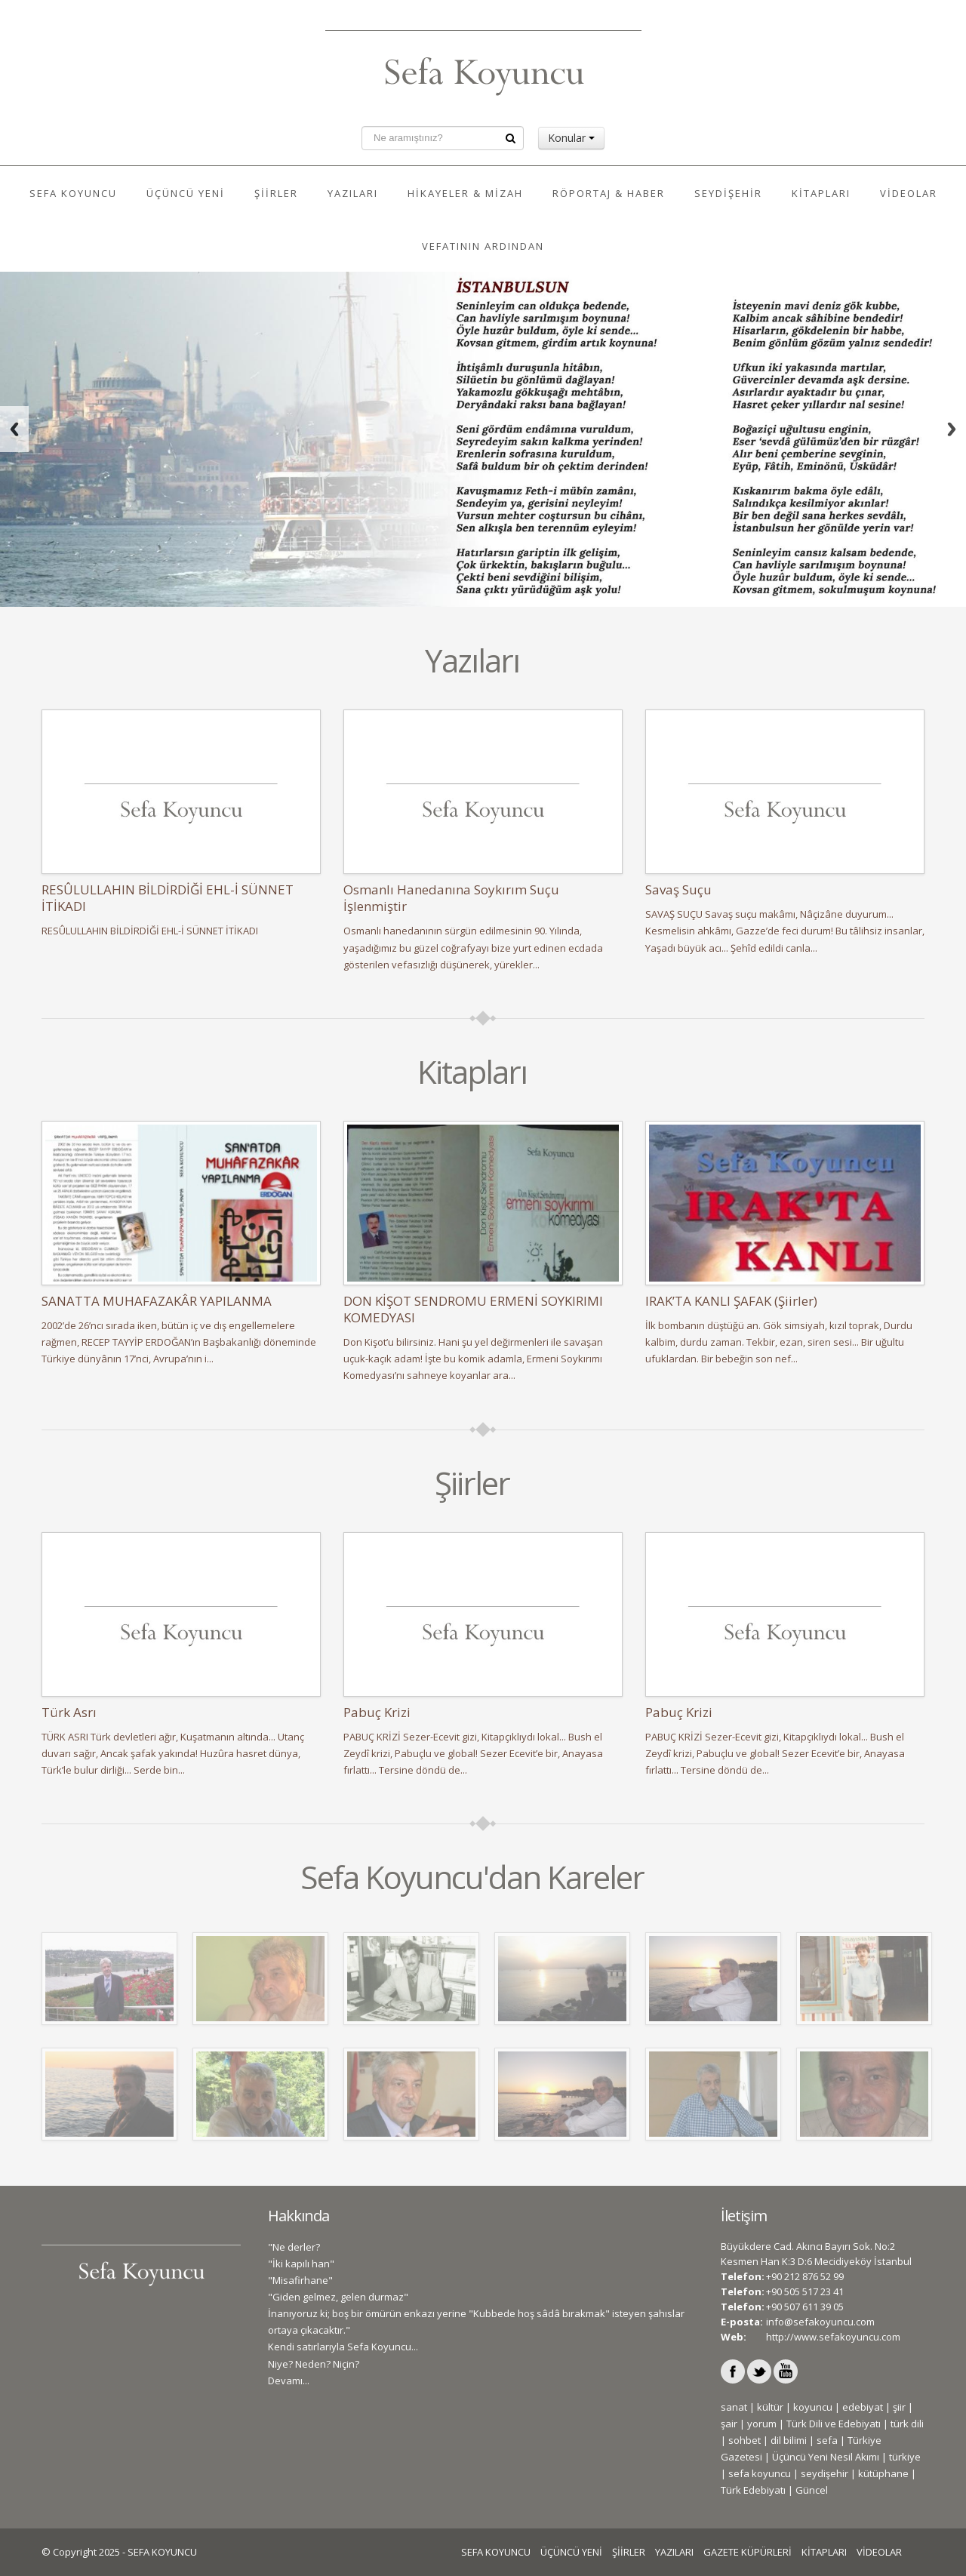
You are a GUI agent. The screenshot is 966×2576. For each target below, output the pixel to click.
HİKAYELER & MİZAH (465, 193)
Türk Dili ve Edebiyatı (833, 2423)
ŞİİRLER (276, 193)
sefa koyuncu (759, 2473)
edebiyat (862, 2407)
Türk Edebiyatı (753, 2490)
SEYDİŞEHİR (728, 193)
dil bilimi (789, 2440)
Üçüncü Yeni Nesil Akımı (825, 2457)
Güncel (811, 2490)
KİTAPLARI (821, 193)
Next (951, 429)
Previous (14, 429)
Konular (571, 138)
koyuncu (812, 2407)
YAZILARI (353, 193)
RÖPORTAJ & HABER (608, 193)
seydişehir (824, 2473)
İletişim (744, 2215)
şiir (899, 2407)
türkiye (905, 2457)
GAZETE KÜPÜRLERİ (747, 2552)
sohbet (744, 2440)
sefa (827, 2440)
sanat (734, 2407)
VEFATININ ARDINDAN (483, 246)
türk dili (907, 2423)
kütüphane (883, 2473)
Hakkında (298, 2215)
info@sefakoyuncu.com (820, 2321)
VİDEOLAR (908, 193)
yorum (762, 2423)
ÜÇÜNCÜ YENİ (185, 193)
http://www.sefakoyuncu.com (833, 2337)
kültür (770, 2407)
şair (729, 2423)
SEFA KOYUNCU (73, 193)
